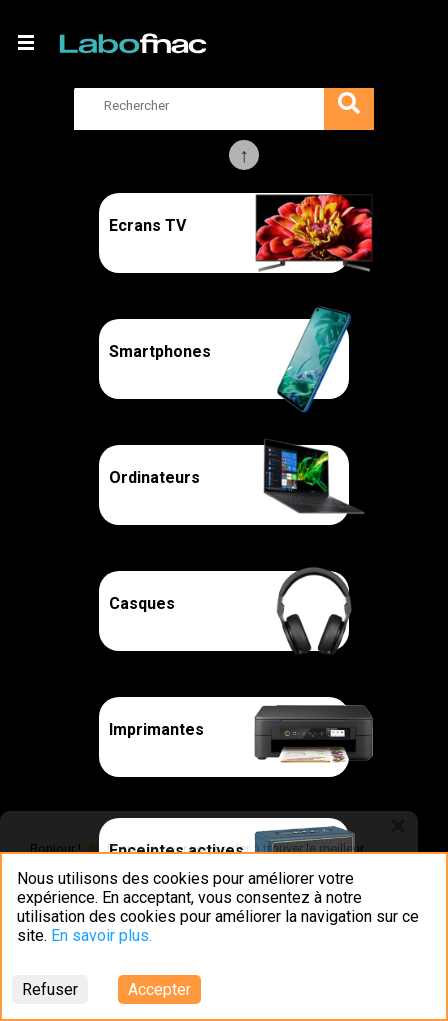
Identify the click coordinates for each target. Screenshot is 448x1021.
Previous (244, 155)
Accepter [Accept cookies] (159, 989)
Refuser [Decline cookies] (50, 989)
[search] (224, 105)
